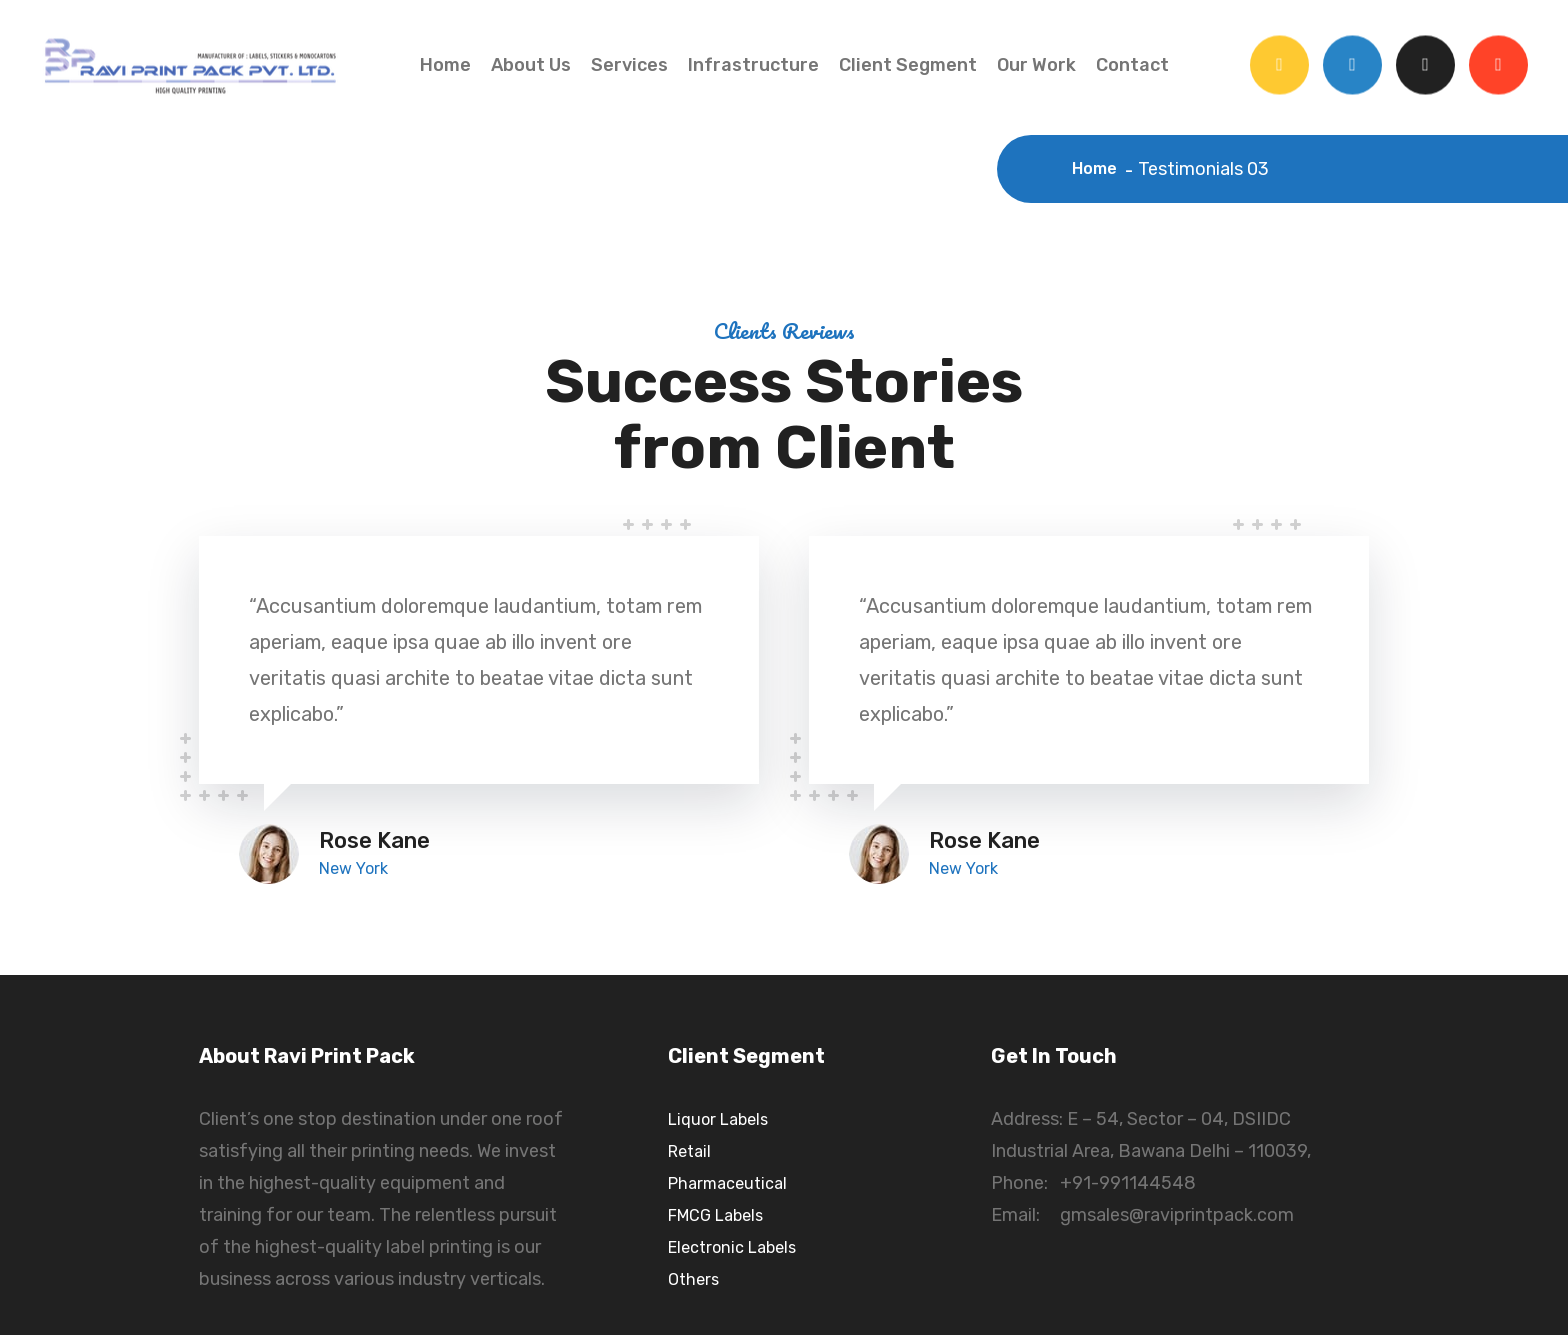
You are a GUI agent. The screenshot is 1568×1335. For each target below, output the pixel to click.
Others (693, 1279)
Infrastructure (753, 65)
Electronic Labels (732, 1247)
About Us (531, 65)
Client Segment (908, 65)
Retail (689, 1151)
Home (445, 65)
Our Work (1036, 65)
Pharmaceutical (727, 1183)
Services (629, 65)
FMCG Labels (715, 1215)
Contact (1132, 65)
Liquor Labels (718, 1119)
